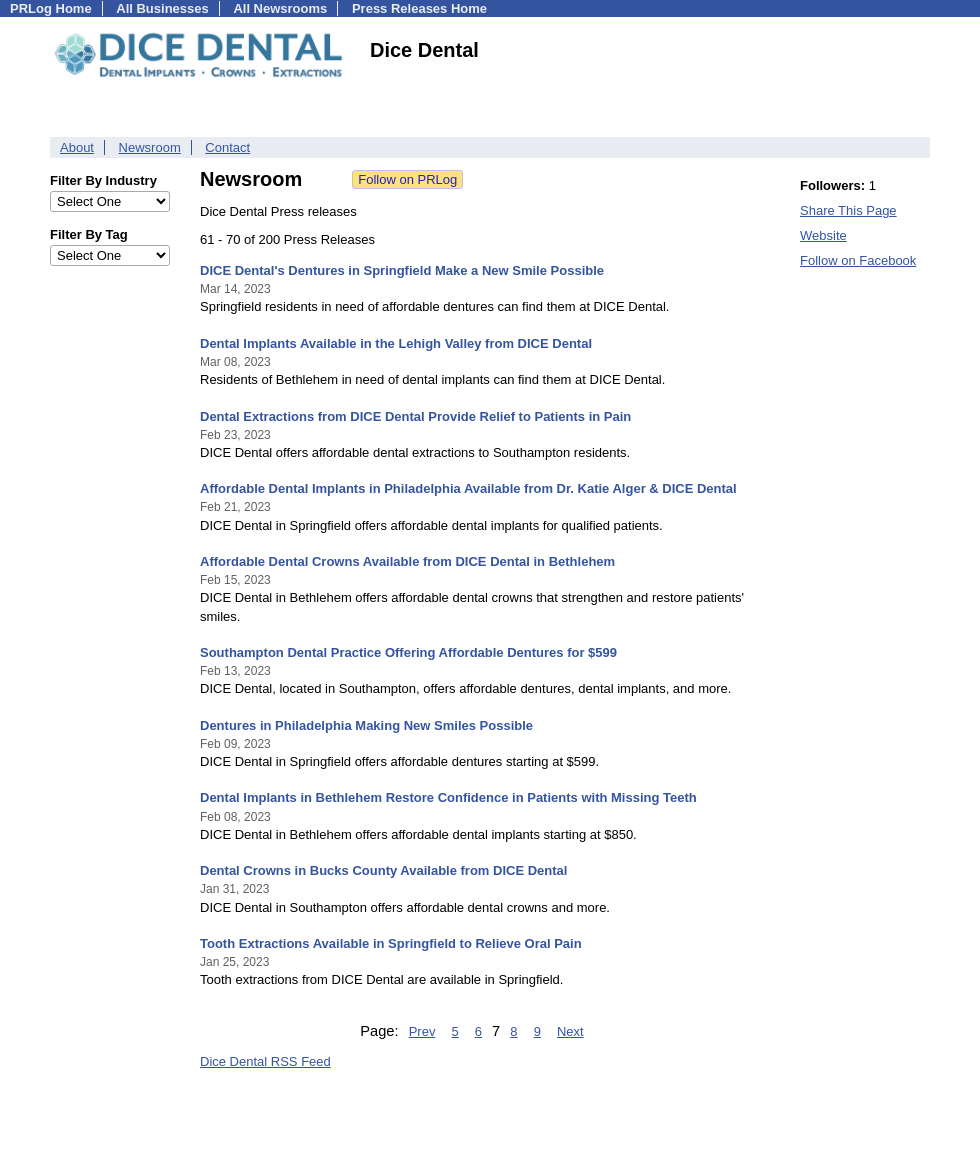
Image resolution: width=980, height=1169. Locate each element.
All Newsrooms (280, 8)
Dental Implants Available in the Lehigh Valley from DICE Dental (396, 343)
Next (570, 1031)
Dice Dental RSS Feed (265, 1061)
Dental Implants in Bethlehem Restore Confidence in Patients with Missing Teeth (448, 797)
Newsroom (150, 147)
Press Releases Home (419, 8)
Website (823, 235)
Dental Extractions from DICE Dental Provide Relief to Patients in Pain (415, 416)
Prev (422, 1031)
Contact (227, 147)
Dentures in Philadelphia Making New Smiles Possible (366, 725)
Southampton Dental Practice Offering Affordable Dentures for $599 (408, 652)
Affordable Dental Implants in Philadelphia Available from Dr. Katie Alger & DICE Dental (468, 488)
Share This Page (848, 210)
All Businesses (162, 8)
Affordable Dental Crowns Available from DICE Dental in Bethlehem (407, 561)
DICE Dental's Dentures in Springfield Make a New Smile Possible (402, 270)
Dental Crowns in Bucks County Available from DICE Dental (383, 870)
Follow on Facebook (858, 260)
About (77, 147)
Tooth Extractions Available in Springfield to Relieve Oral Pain (391, 943)
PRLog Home (51, 8)
